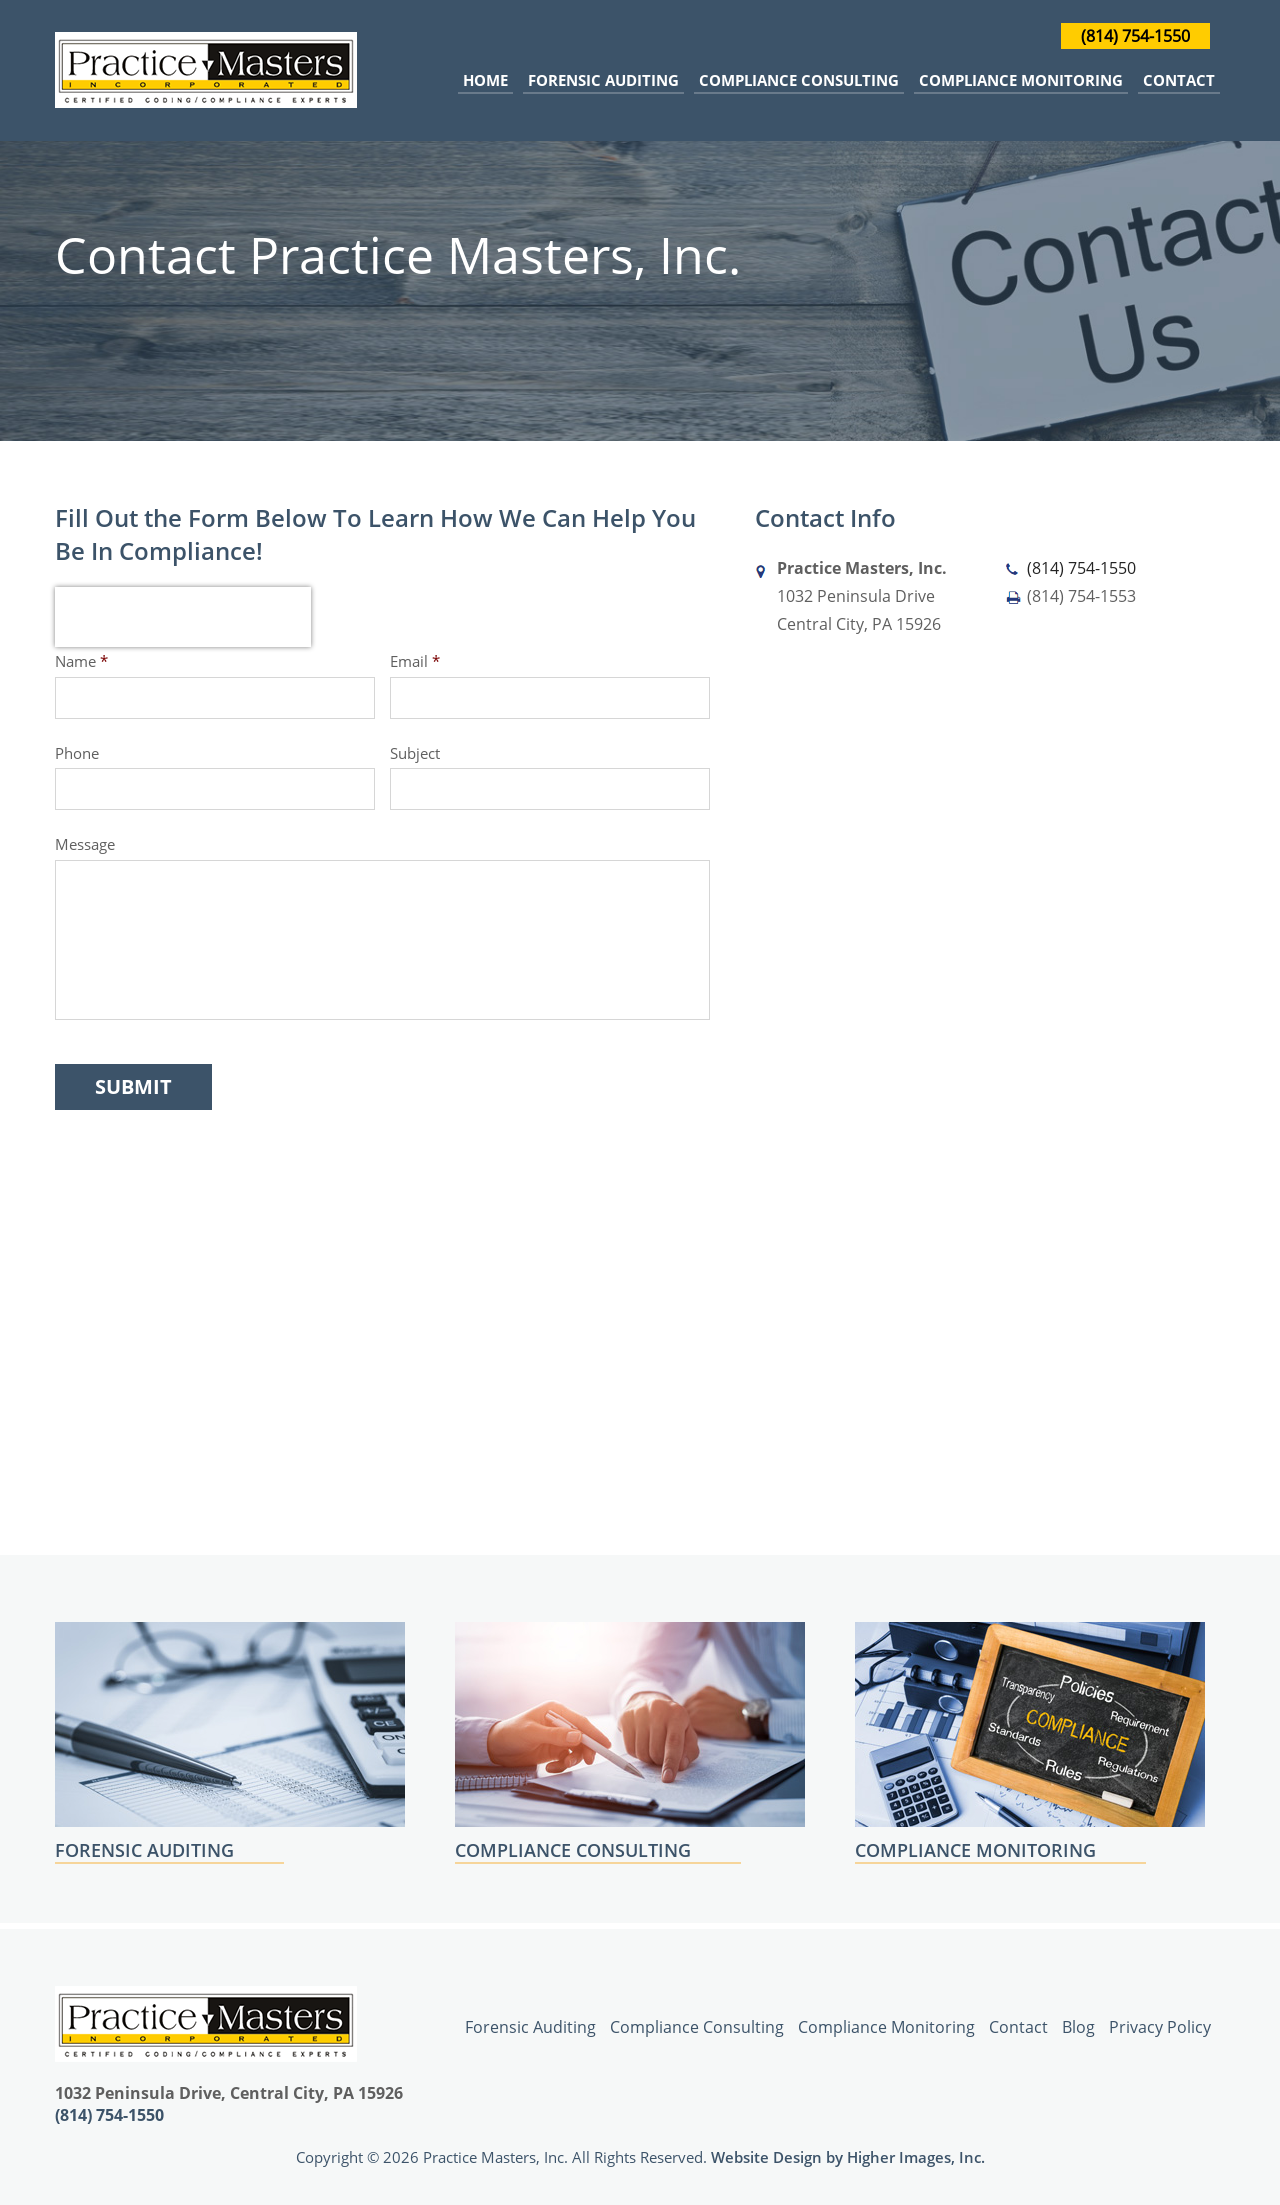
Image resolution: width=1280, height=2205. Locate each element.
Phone (77, 753)
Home (485, 80)
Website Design (766, 2157)
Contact (1179, 80)
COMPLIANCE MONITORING (975, 1850)
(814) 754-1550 (1135, 36)
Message (85, 844)
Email (415, 661)
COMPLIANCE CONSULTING (573, 1850)
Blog (1078, 2027)
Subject (415, 753)
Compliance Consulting (799, 80)
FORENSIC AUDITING (144, 1850)
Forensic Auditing (603, 80)
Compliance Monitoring (1021, 80)
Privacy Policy (1160, 2027)
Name (81, 661)
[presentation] (183, 617)
